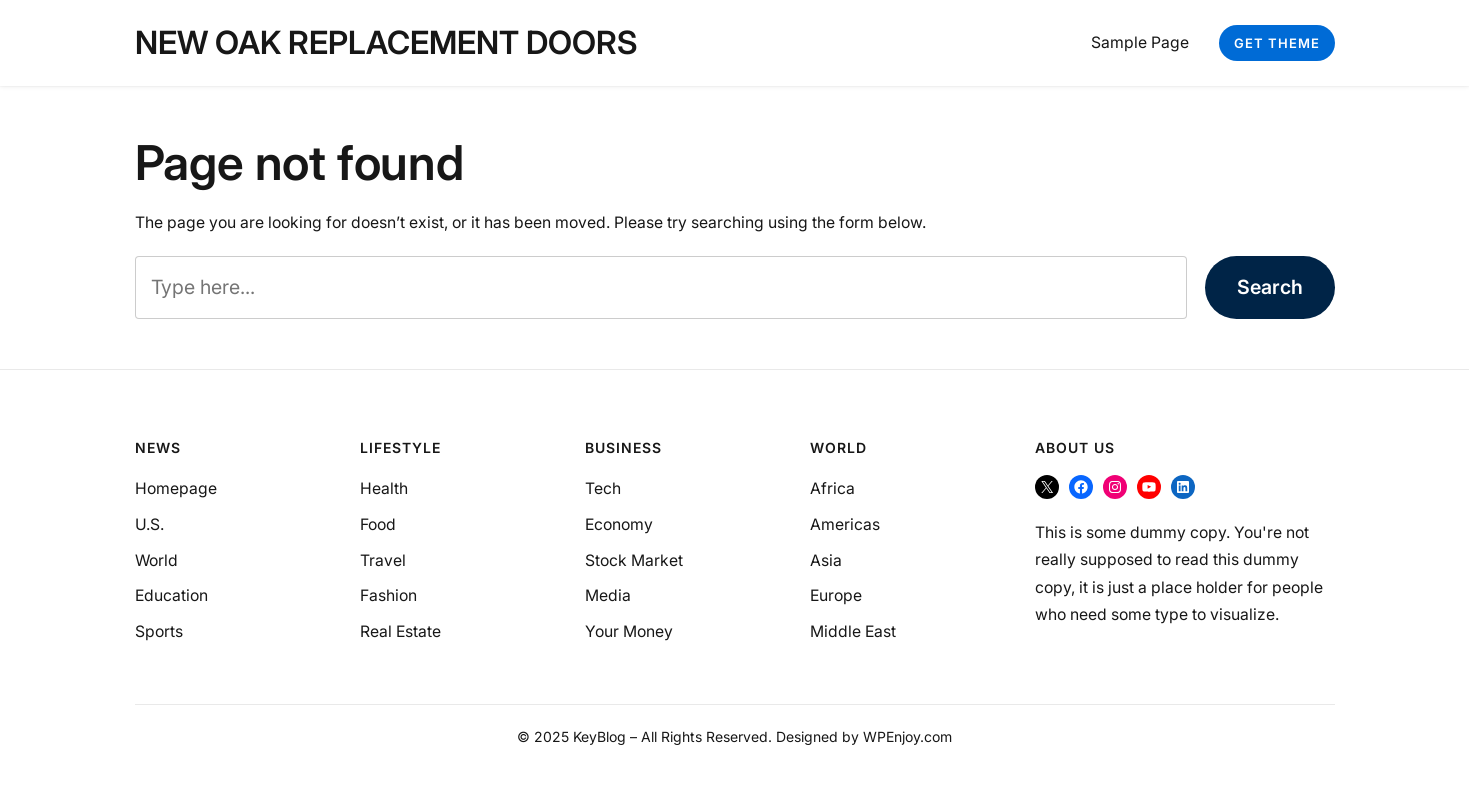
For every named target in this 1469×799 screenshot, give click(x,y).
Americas (845, 524)
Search (1270, 287)
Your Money (629, 631)
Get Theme (1277, 43)
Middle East (853, 631)
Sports (159, 631)
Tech (603, 488)
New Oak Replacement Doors (386, 42)
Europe (836, 595)
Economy (619, 524)
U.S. (149, 524)
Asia (826, 560)
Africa (832, 488)
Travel (383, 560)
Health (384, 488)
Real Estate (400, 631)
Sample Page (1140, 42)
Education (171, 595)
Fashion (388, 595)
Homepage (176, 488)
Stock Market (634, 560)
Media (608, 595)
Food (378, 524)
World (156, 560)
